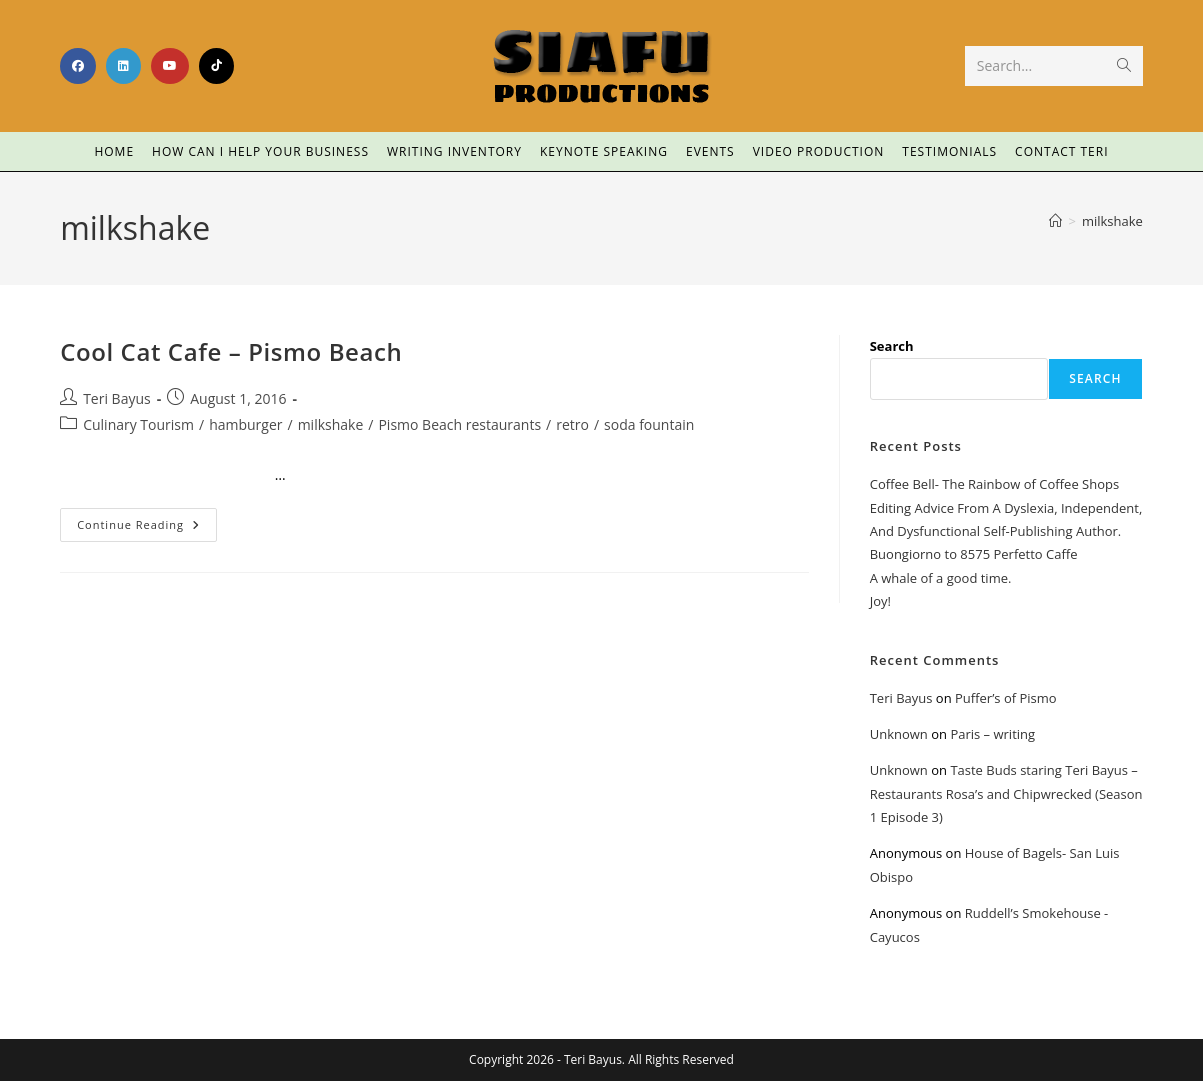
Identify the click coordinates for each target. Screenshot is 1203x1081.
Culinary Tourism (138, 424)
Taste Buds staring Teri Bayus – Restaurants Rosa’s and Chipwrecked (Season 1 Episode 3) (1006, 793)
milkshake (1112, 221)
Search (892, 346)
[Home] (1055, 221)
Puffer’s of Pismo (1006, 698)
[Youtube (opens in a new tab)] (170, 66)
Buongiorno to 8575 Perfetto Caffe (974, 554)
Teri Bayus (117, 398)
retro (572, 424)
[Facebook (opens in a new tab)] (78, 66)
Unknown (899, 734)
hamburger (245, 424)
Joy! (880, 601)
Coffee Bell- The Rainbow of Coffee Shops (994, 484)
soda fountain (649, 424)
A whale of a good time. (941, 578)
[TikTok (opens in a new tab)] (216, 66)
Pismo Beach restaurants (459, 424)
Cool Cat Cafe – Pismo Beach (231, 351)
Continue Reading (147, 520)
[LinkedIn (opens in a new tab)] (123, 66)
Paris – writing (992, 734)
